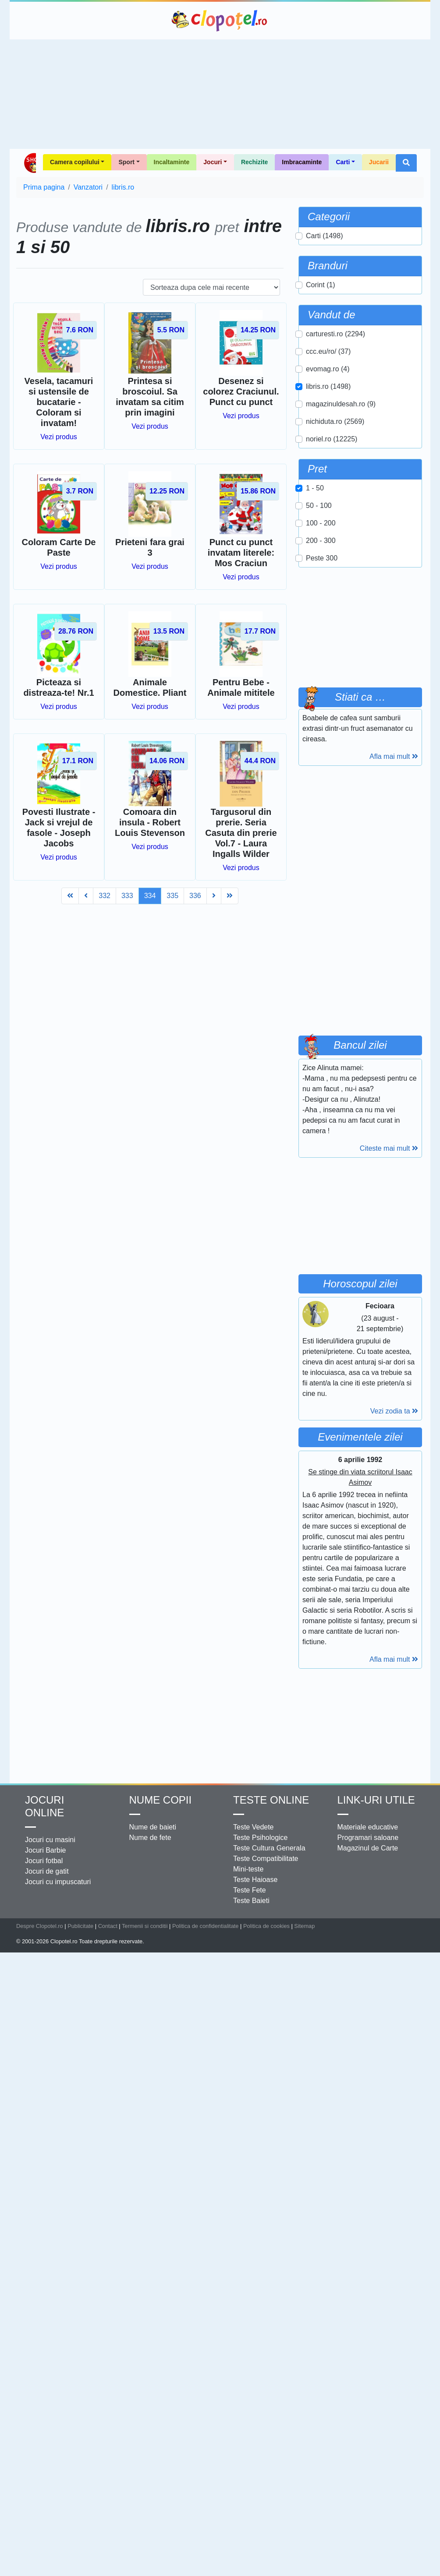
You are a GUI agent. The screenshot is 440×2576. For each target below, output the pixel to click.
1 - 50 (315, 488)
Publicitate (80, 1926)
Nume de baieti (153, 1827)
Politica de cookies (266, 1926)
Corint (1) (320, 285)
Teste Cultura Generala (269, 1848)
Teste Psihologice (260, 1837)
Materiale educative (367, 1827)
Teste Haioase (255, 1879)
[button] (406, 163)
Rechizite (254, 162)
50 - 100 (319, 505)
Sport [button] (126, 162)
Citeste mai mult (389, 1148)
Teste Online (271, 1800)
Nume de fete (150, 1837)
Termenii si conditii (145, 1926)
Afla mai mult (393, 756)
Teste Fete (249, 1890)
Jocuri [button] (212, 162)
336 (195, 895)
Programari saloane (368, 1837)
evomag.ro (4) (328, 369)
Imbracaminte (302, 162)
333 (127, 895)
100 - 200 (321, 523)
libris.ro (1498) (328, 386)
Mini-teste (248, 1869)
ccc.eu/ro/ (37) (328, 351)
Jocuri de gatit (47, 1871)
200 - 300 (321, 540)
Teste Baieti (251, 1900)
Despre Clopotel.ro (39, 1926)
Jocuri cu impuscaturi (58, 1881)
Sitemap (304, 1926)
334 (150, 895)
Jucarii (379, 162)
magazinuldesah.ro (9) (341, 404)
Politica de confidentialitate (205, 1926)
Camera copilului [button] (74, 162)
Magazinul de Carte (367, 1848)
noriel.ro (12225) (331, 439)
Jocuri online (44, 1806)
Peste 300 (321, 558)
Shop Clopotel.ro (29, 162)
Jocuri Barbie (45, 1850)
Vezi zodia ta (394, 1411)
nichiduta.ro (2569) (335, 421)
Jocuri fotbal (44, 1860)
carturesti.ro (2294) (335, 334)
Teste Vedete (253, 1827)
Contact (107, 1926)
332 (104, 895)
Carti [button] (343, 162)
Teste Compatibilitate (265, 1858)
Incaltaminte (172, 162)
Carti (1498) (324, 236)
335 (172, 895)
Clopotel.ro (220, 20)
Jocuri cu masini (50, 1839)
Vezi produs (58, 436)
